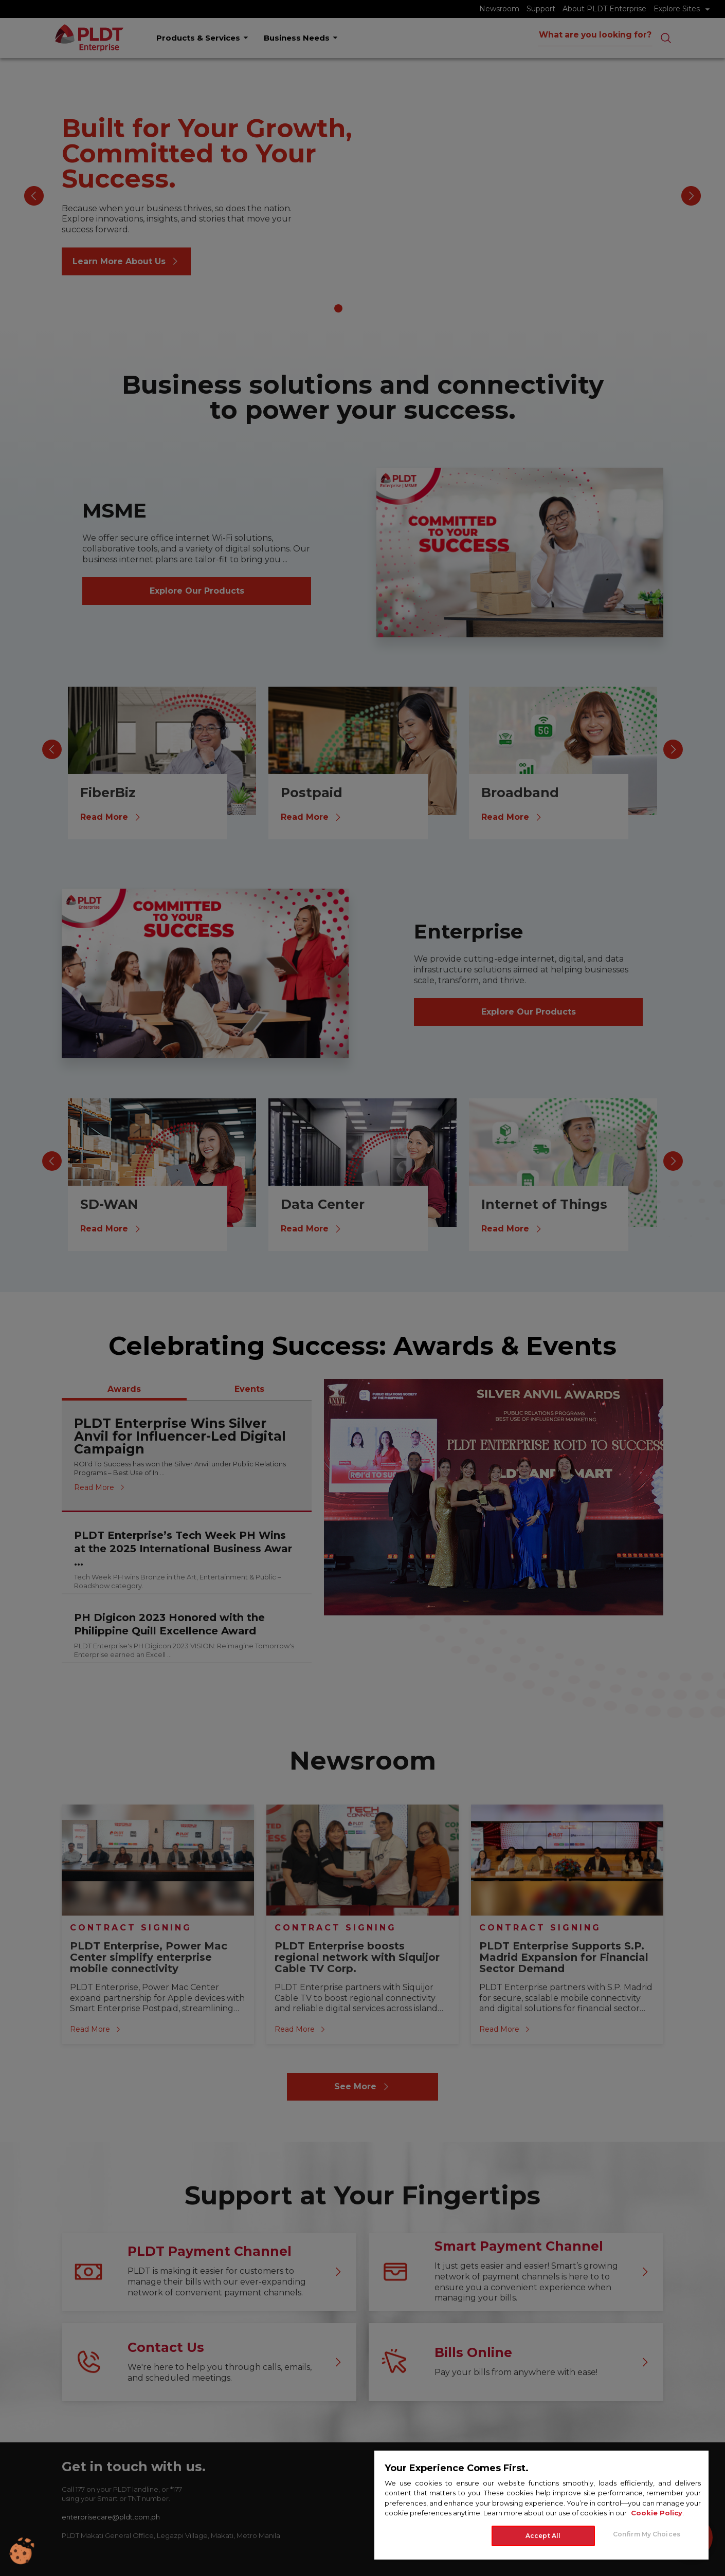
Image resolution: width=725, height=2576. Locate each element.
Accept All (542, 2536)
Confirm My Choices (646, 2533)
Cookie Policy (656, 2513)
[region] (541, 2505)
